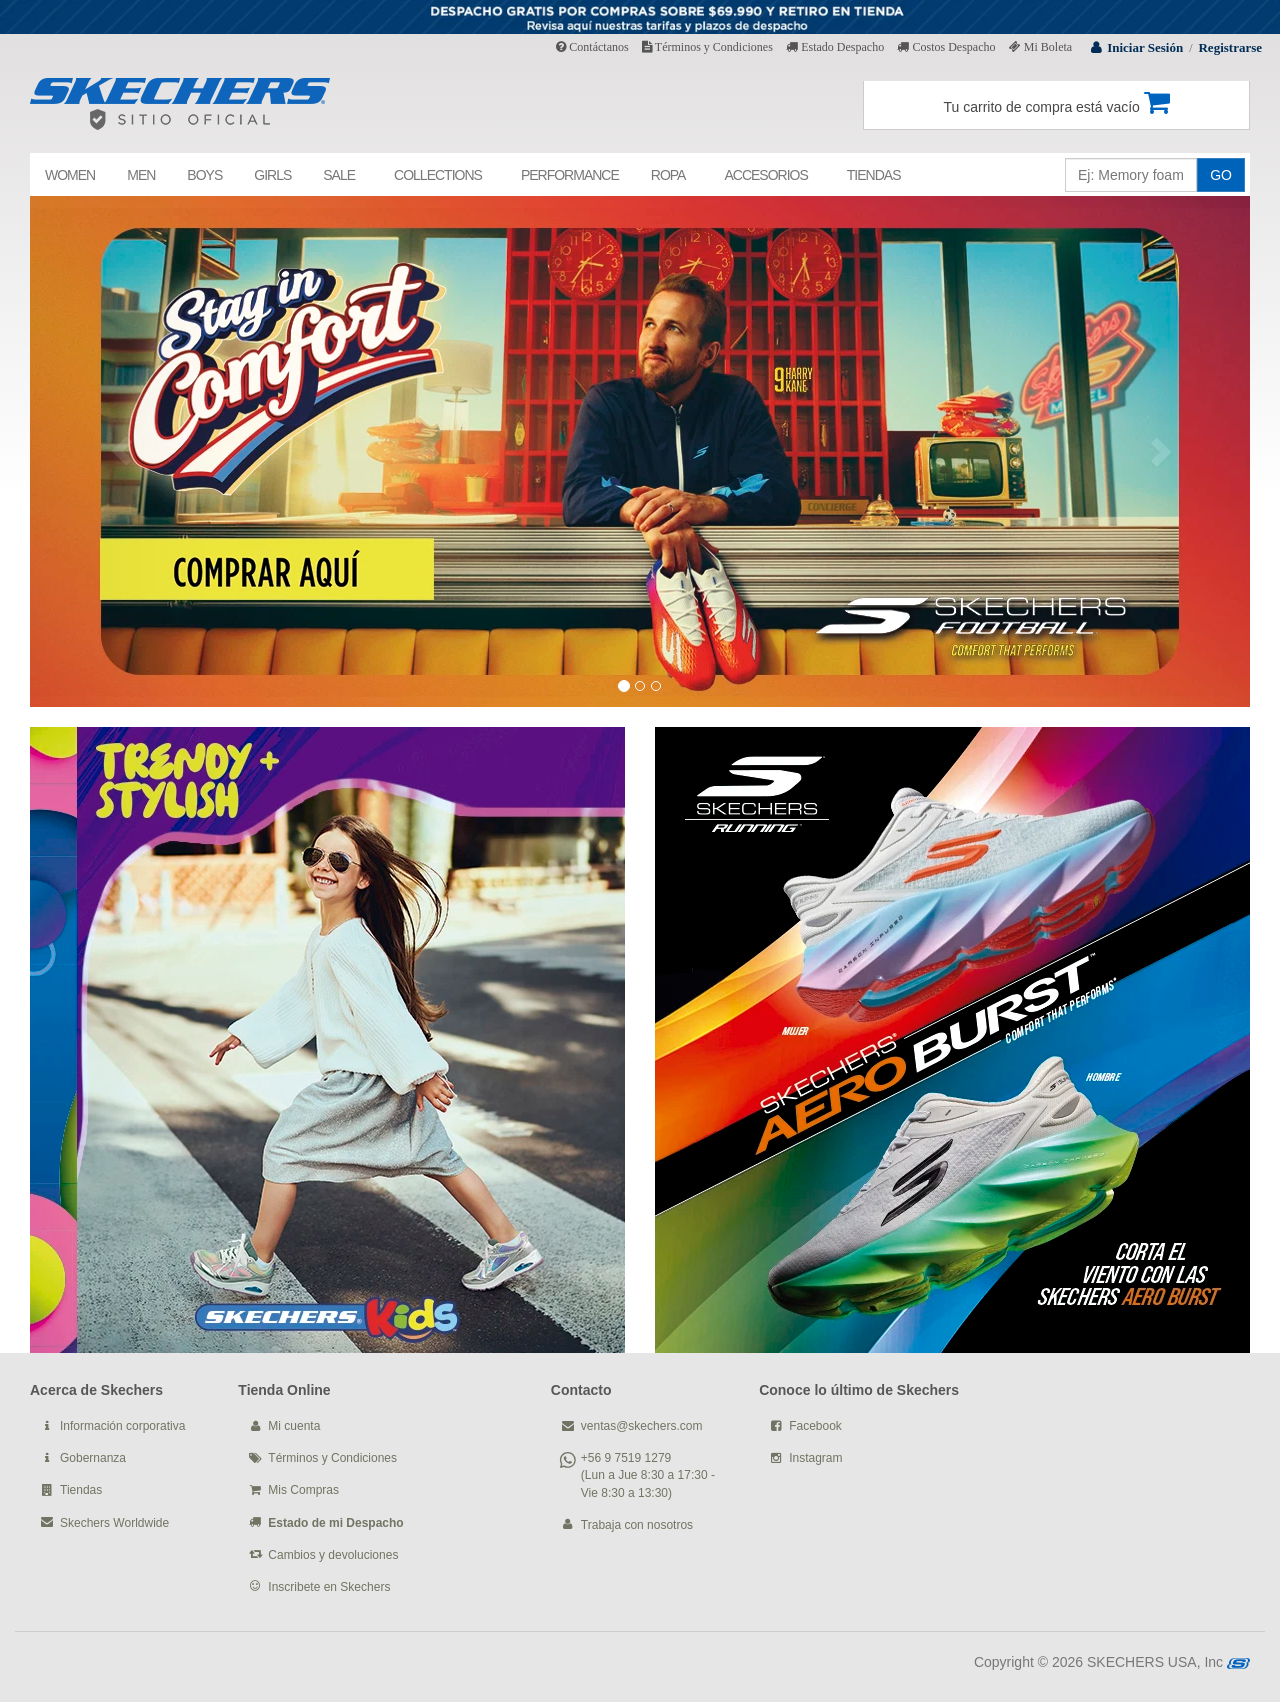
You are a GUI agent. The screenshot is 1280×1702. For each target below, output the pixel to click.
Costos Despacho (946, 47)
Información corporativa (122, 1426)
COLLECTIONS (438, 175)
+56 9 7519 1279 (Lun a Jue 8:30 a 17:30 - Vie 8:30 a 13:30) (648, 1475)
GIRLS (272, 175)
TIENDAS (874, 175)
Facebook (815, 1426)
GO (1221, 175)
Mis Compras (303, 1490)
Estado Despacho (835, 47)
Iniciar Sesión (1145, 47)
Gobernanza (93, 1458)
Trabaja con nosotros (637, 1525)
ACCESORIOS (765, 175)
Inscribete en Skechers (329, 1587)
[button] (121, 451)
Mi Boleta (1040, 47)
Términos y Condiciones (707, 47)
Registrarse (1230, 47)
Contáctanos (592, 47)
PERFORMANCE (570, 175)
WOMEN (70, 175)
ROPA (668, 175)
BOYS (204, 175)
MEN (141, 175)
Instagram (815, 1458)
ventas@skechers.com (642, 1426)
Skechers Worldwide (114, 1523)
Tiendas (81, 1490)
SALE (339, 175)
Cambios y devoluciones (333, 1555)
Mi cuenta (294, 1426)
